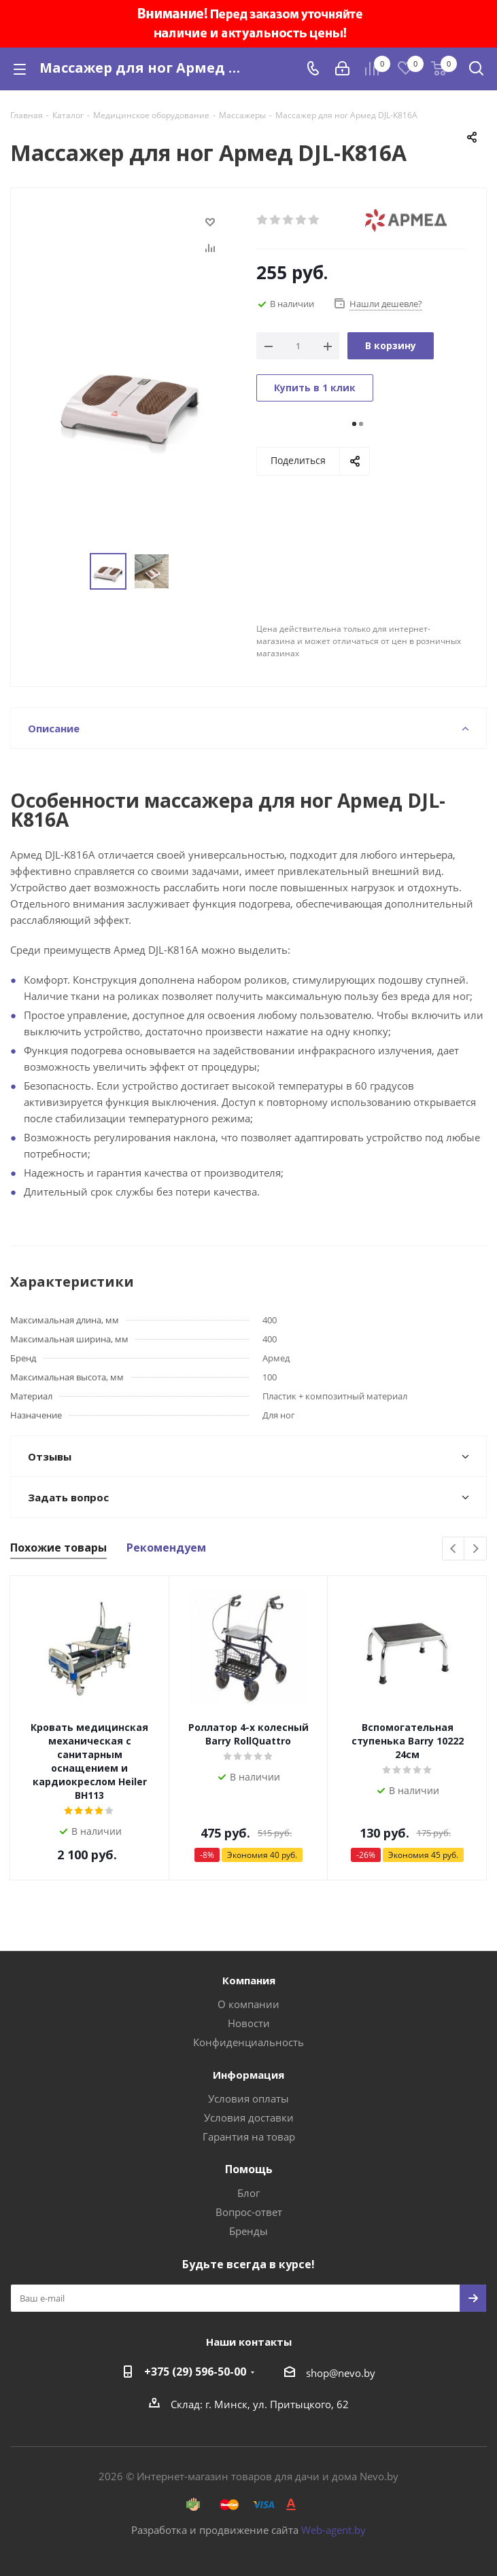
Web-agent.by (333, 2530)
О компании (248, 2004)
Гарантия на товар (249, 2136)
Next (475, 1549)
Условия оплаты (248, 2098)
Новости (249, 2023)
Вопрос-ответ (249, 2212)
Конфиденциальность (248, 2042)
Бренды (248, 2231)
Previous (454, 1549)
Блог (248, 2193)
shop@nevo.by (340, 2373)
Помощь (249, 2169)
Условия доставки (249, 2117)
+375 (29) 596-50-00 (195, 2371)
